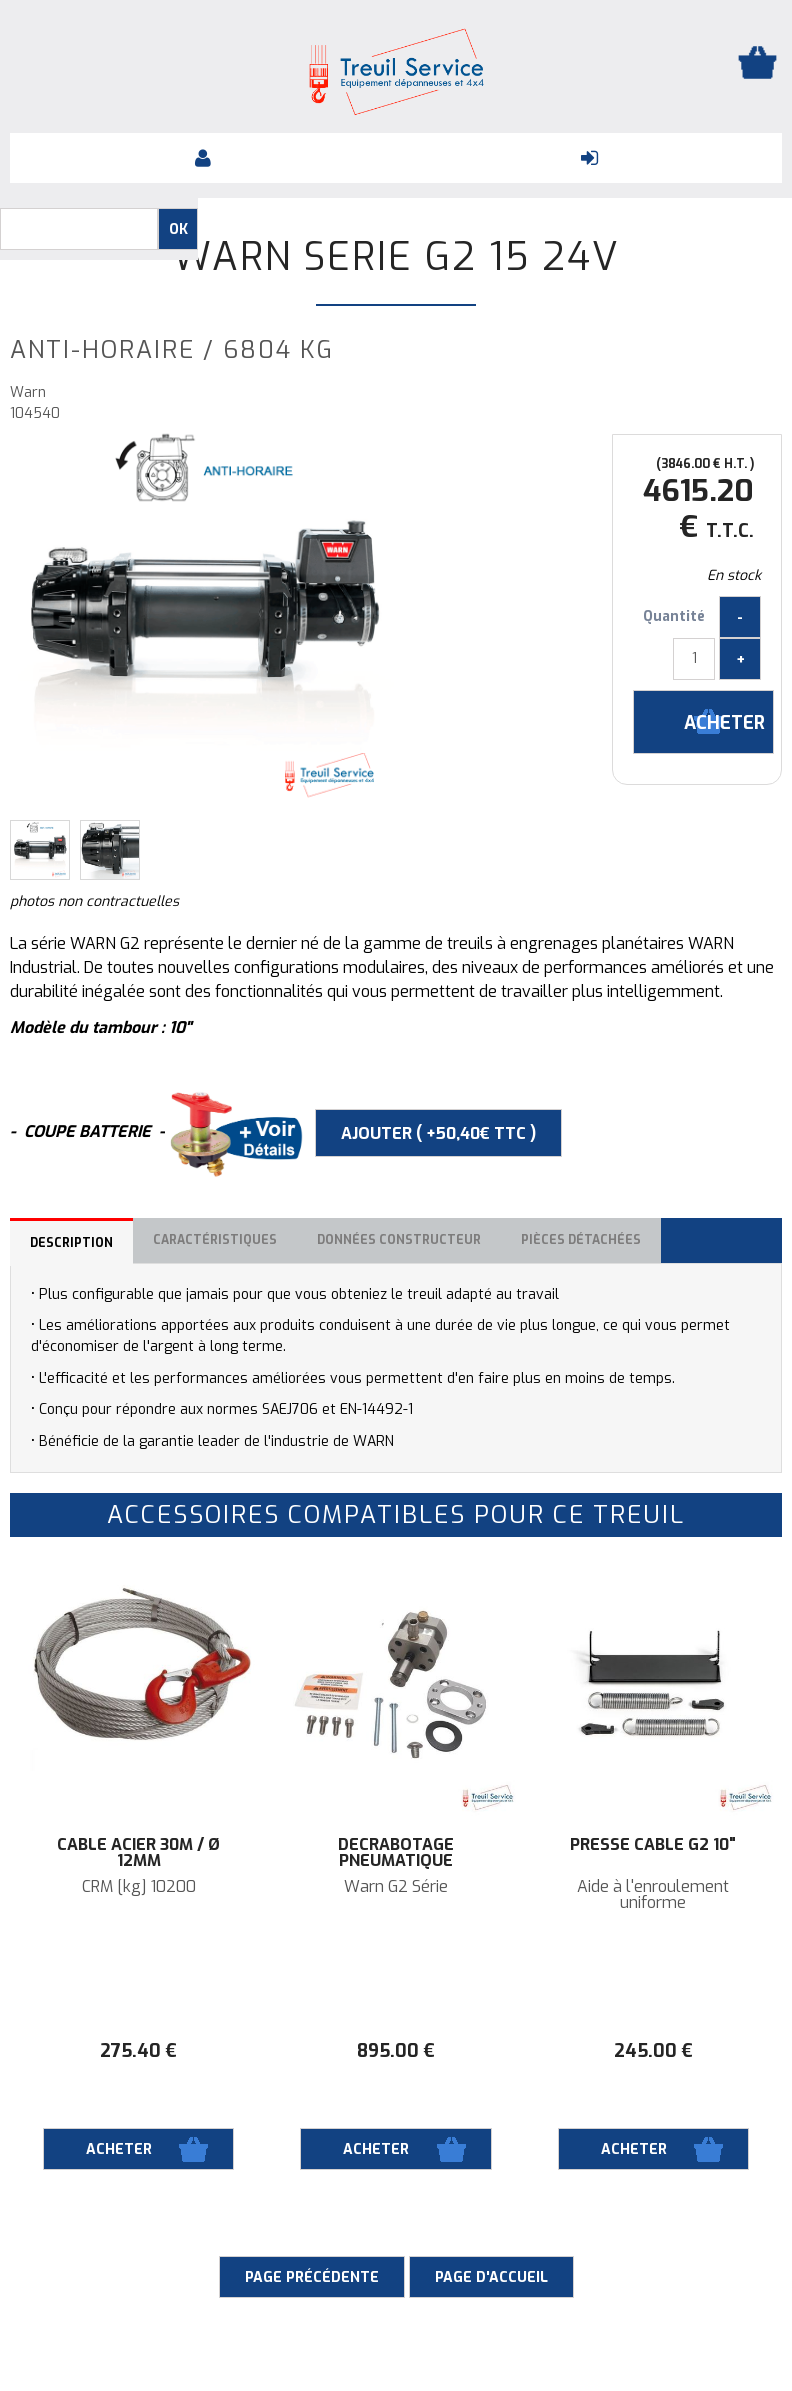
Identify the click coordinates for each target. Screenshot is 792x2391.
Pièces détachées (581, 1240)
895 (396, 2051)
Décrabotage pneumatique (396, 1853)
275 (138, 2051)
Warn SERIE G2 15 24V (396, 257)
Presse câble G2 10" (653, 1845)
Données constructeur (399, 1240)
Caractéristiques (215, 1240)
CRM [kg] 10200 (139, 1887)
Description (71, 1243)
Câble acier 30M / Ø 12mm (138, 1853)
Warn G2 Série (396, 1887)
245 (653, 2051)
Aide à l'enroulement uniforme (653, 1895)
